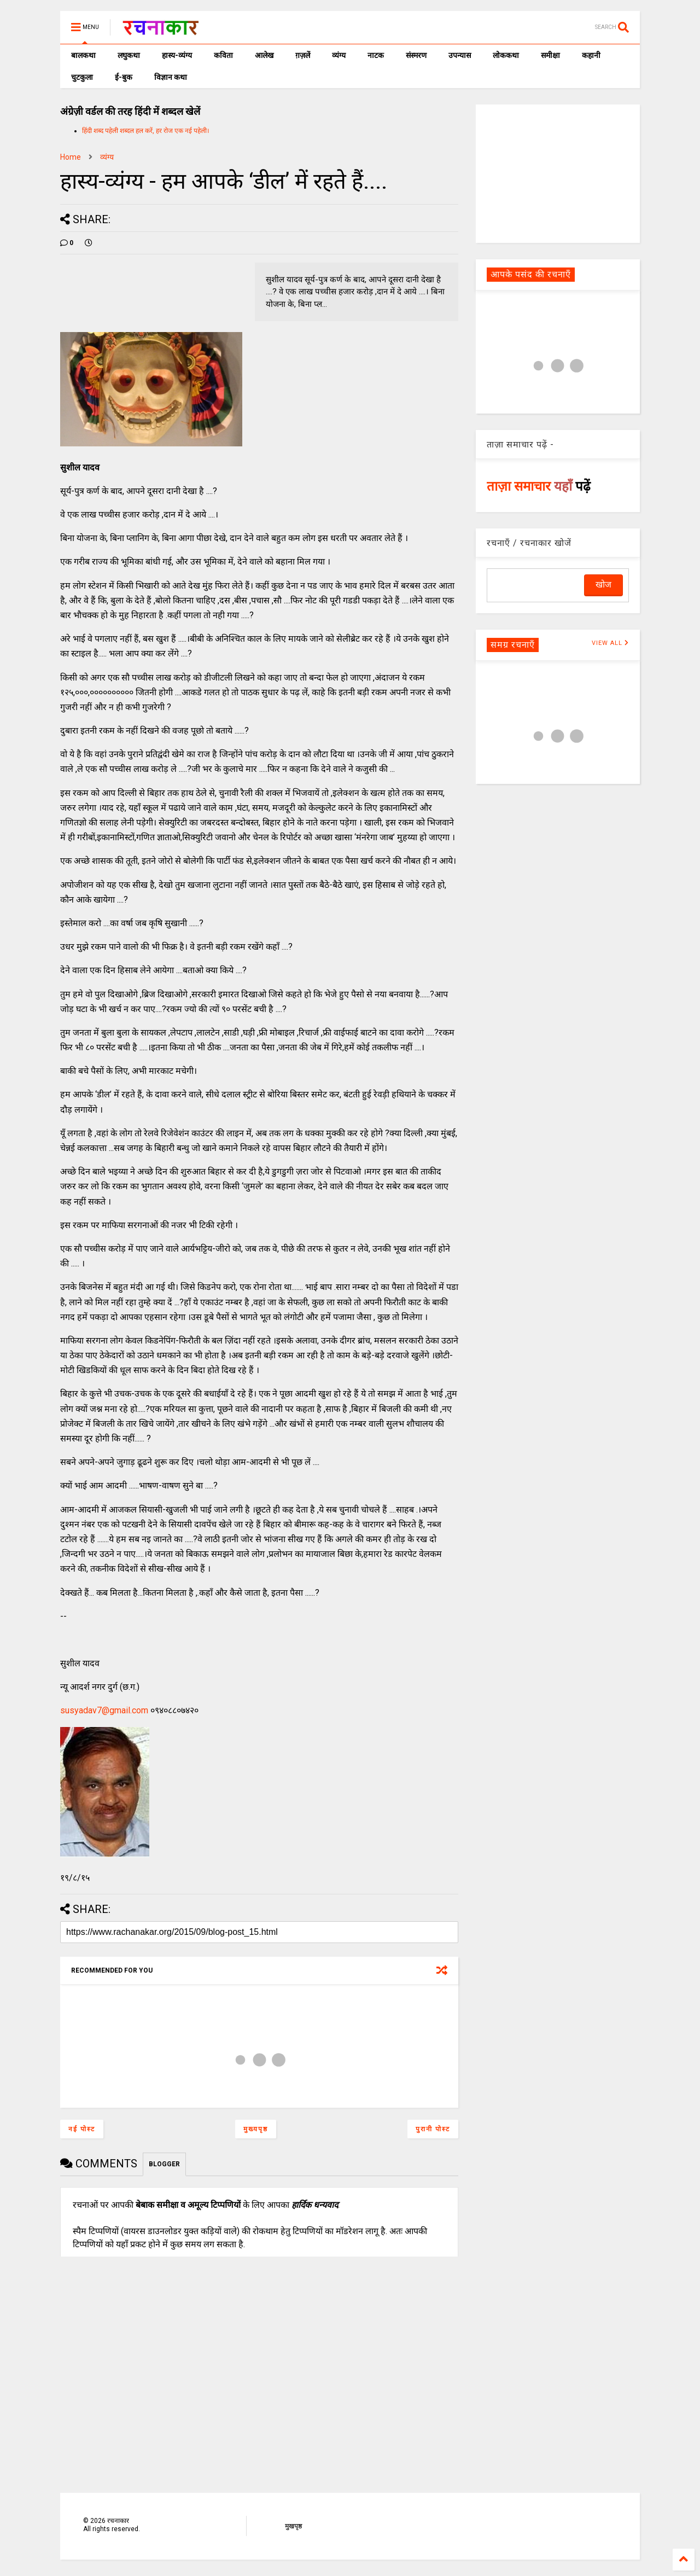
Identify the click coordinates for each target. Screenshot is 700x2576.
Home (70, 157)
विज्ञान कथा (170, 77)
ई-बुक (123, 77)
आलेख (264, 55)
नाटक (376, 55)
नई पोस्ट (81, 2129)
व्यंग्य (339, 55)
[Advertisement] (558, 172)
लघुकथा (129, 55)
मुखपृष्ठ (293, 2526)
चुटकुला (82, 77)
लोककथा (506, 55)
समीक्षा (550, 55)
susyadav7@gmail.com (104, 1710)
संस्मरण (416, 55)
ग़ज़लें (302, 55)
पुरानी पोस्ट (433, 2129)
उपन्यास (459, 55)
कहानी (591, 55)
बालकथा (83, 55)
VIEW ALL (610, 643)
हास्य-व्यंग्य (177, 55)
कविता (223, 55)
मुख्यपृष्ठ (255, 2129)
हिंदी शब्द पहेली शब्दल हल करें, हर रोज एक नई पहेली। (145, 131)
